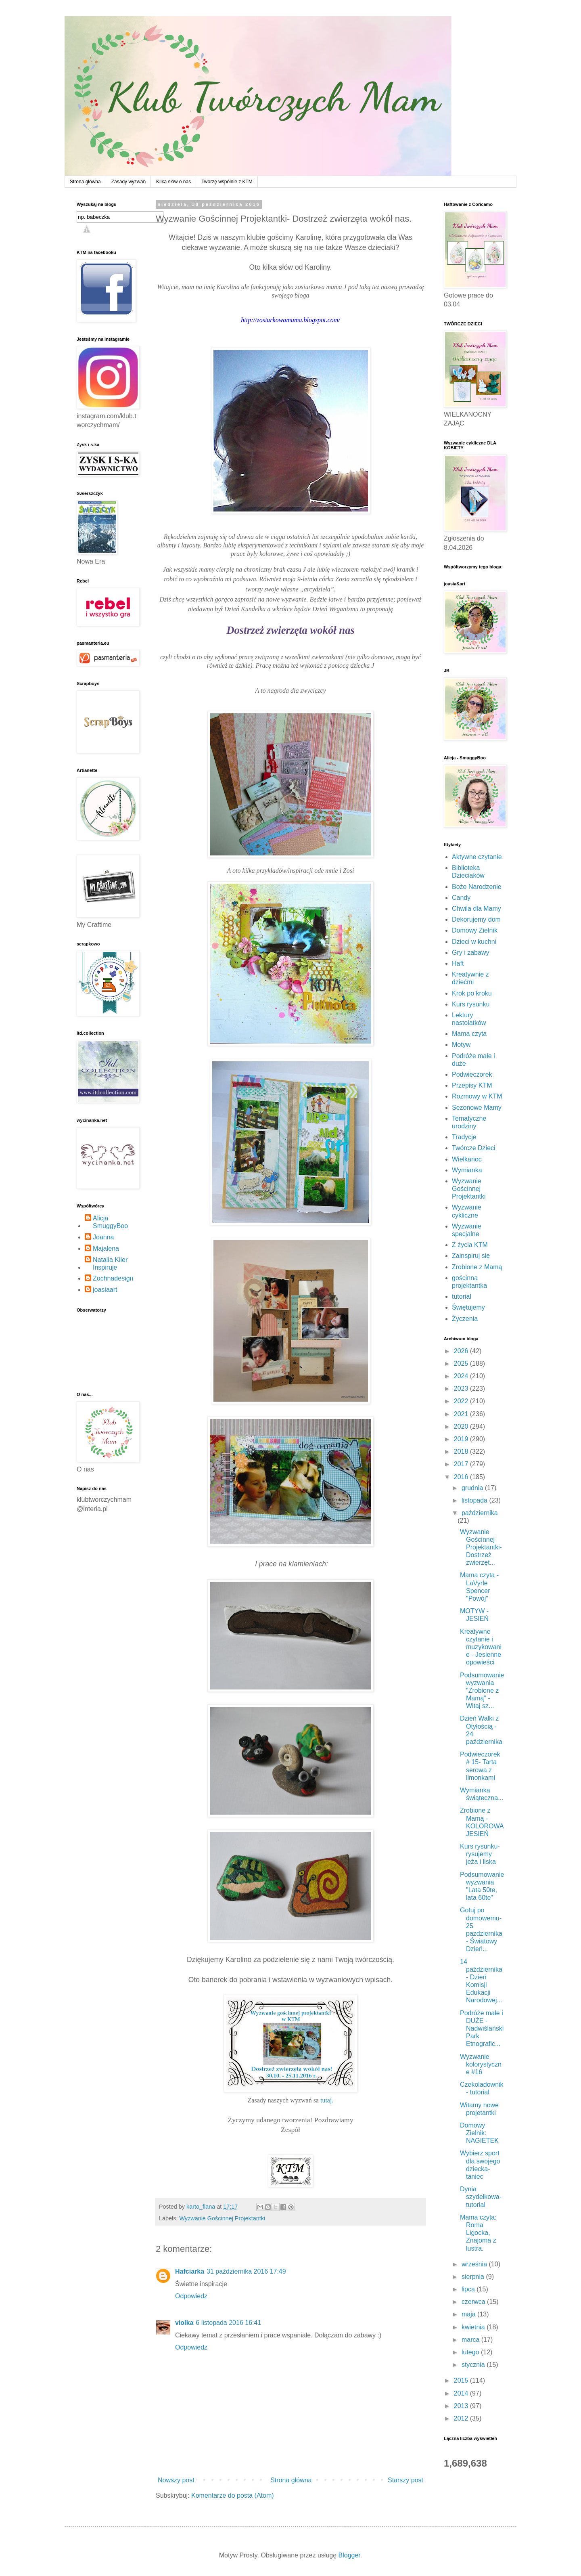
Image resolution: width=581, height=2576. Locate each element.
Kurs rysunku (470, 1004)
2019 (462, 1439)
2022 (462, 1401)
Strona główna (85, 181)
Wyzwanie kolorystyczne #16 (481, 2064)
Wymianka (467, 1170)
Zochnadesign (113, 1278)
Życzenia (465, 1318)
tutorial (461, 1296)
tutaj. (326, 2100)
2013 (462, 2405)
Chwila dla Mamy (476, 908)
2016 (462, 1476)
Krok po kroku (472, 993)
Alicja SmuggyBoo (110, 1222)
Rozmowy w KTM (477, 1096)
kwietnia (474, 2327)
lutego (471, 2352)
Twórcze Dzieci (473, 1147)
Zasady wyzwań (128, 181)
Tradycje (464, 1137)
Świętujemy (468, 1307)
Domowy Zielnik (474, 930)
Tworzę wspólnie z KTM (227, 181)
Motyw (461, 1044)
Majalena (106, 1248)
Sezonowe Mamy (477, 1107)
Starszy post (405, 2480)
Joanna (103, 1237)
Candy (461, 897)
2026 (462, 1351)
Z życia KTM (470, 1244)
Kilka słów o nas (173, 181)
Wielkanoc (467, 1159)
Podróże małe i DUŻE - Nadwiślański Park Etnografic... (482, 2029)
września (475, 2264)
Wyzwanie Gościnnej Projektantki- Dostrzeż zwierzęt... (481, 1547)
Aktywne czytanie (477, 856)
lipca (469, 2289)
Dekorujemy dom (476, 919)
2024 (462, 1376)
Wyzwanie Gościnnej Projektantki (222, 2218)
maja (469, 2314)
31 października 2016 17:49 (246, 2271)
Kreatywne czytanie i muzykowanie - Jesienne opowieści (481, 1647)
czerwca (474, 2301)
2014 (462, 2393)
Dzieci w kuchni (474, 941)
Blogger (349, 2555)
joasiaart (105, 1289)
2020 (462, 1426)
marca (471, 2339)
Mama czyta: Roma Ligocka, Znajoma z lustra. (478, 2233)
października (480, 1512)
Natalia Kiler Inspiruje (110, 1263)
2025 (462, 1363)
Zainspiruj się (471, 1255)
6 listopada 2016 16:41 (228, 2322)
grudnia (473, 1487)
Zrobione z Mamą (477, 1267)
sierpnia (474, 2276)
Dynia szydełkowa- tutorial (481, 2197)
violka (184, 2322)
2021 (462, 1414)
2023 (462, 1388)
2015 (462, 2380)
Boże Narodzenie (477, 886)
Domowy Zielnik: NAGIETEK (479, 2133)
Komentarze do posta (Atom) (232, 2495)
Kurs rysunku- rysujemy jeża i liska (480, 1854)
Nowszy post (176, 2480)
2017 (462, 1464)
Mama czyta (469, 1033)
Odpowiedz (191, 2296)
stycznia (474, 2364)
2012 (462, 2418)
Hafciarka (189, 2271)
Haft (458, 963)
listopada (475, 1500)
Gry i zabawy (470, 952)
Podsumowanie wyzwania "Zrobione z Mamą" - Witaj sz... (482, 1691)
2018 (462, 1451)
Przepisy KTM (472, 1085)
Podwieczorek (472, 1074)
